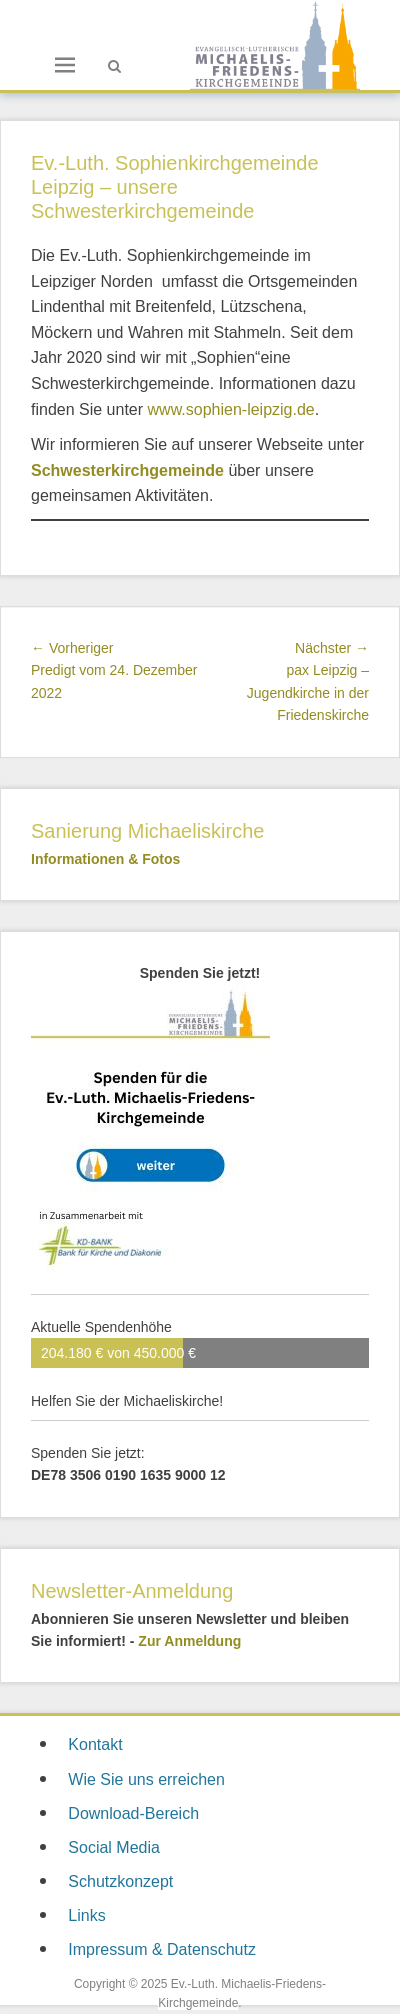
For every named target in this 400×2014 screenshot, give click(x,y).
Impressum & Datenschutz (162, 1949)
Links (86, 1915)
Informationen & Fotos (105, 859)
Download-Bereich (133, 1813)
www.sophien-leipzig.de (231, 409)
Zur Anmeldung (189, 1641)
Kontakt (95, 1744)
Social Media (114, 1847)
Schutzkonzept (120, 1881)
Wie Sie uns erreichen (146, 1779)
